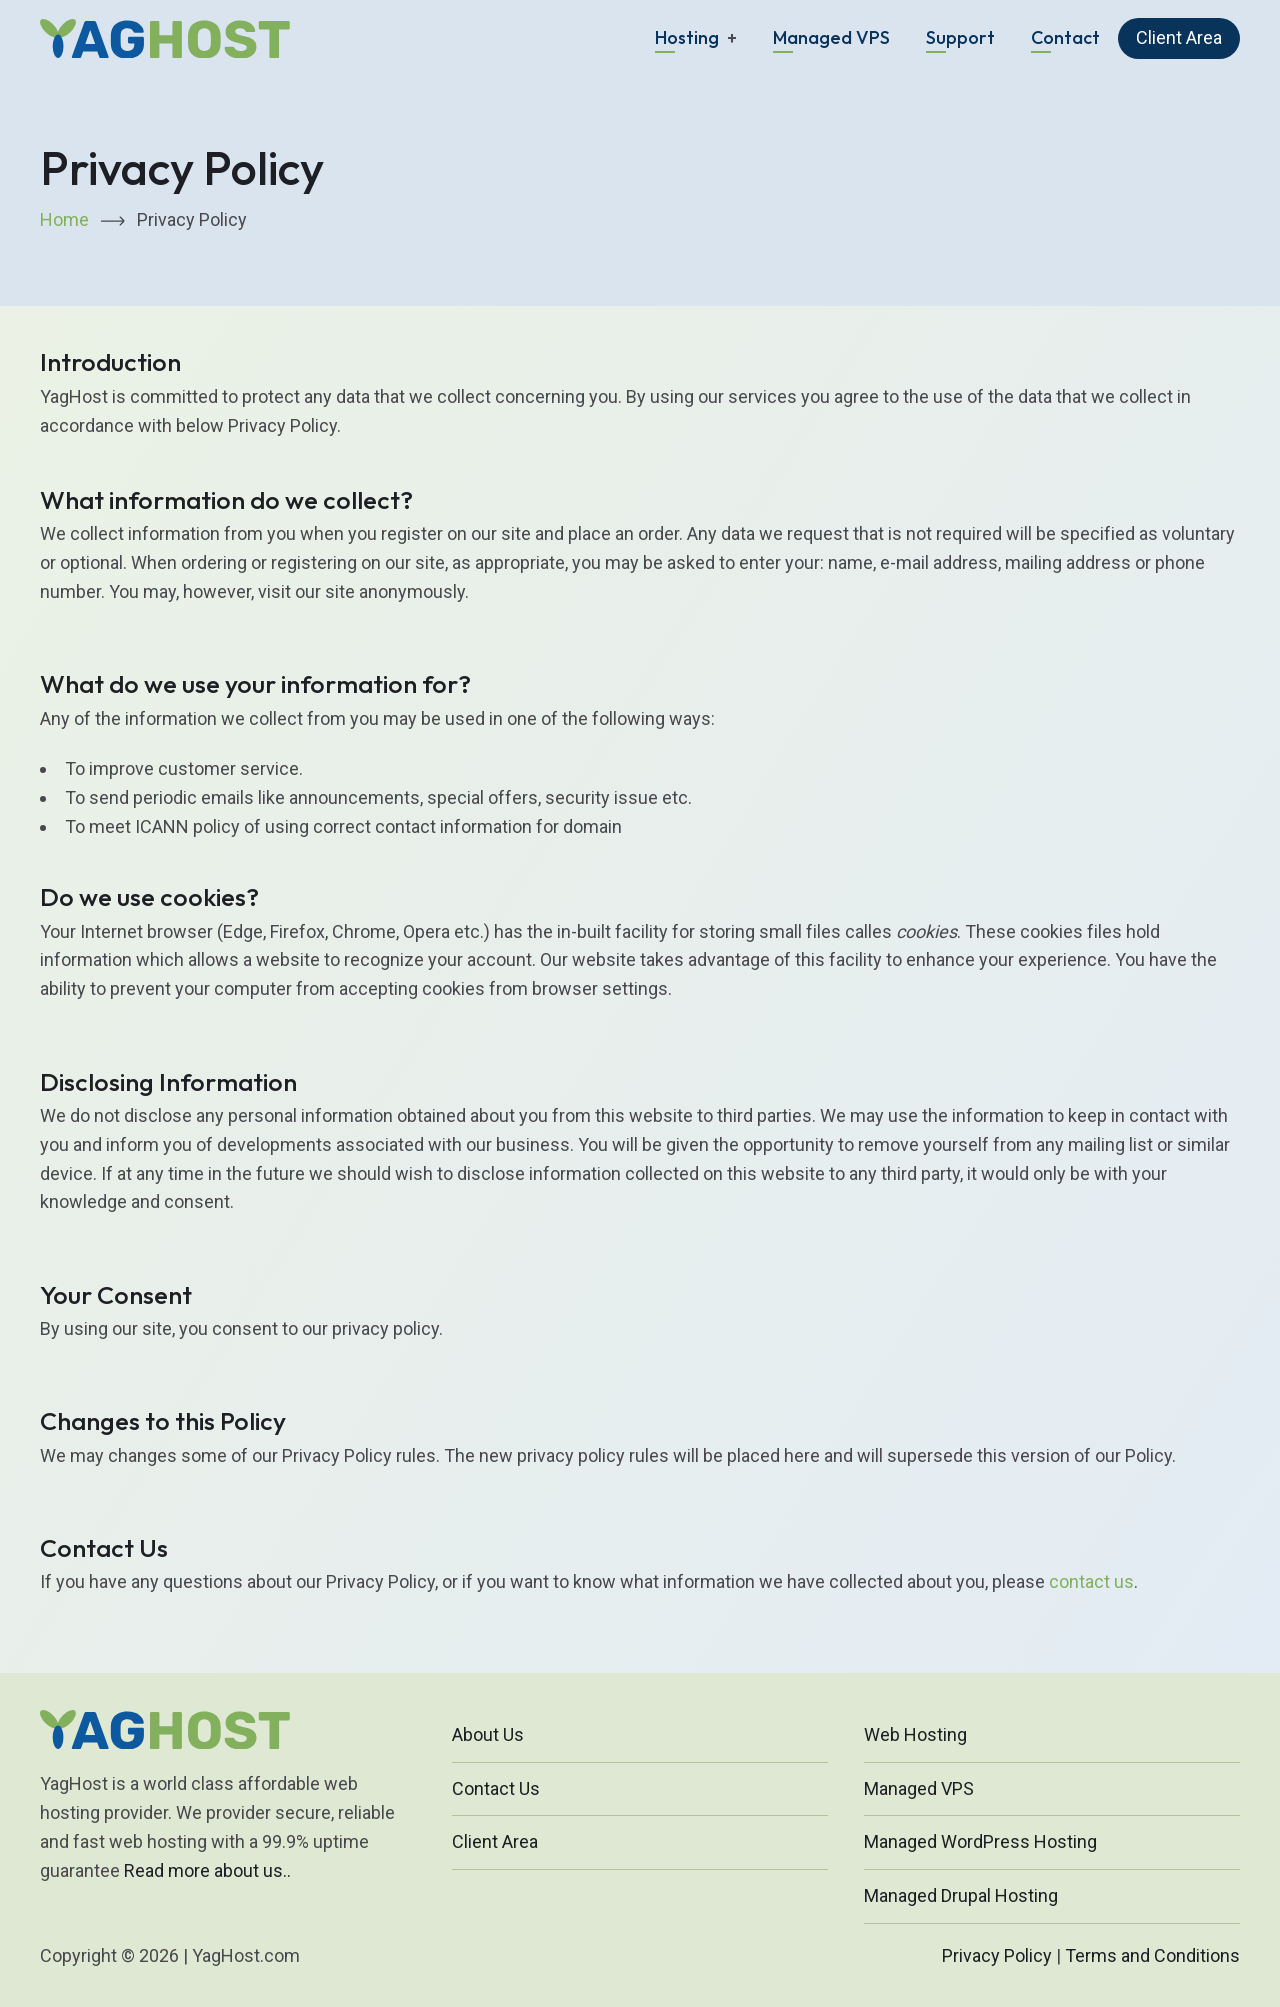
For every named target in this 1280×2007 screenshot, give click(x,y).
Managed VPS (831, 37)
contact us (1091, 1581)
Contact (1065, 37)
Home (64, 219)
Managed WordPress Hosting (980, 1841)
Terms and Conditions (1152, 1955)
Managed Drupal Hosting (961, 1895)
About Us (488, 1734)
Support (960, 37)
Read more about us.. (207, 1870)
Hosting (687, 37)
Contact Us (496, 1788)
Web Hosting (915, 1734)
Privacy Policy (997, 1955)
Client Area (1179, 37)
